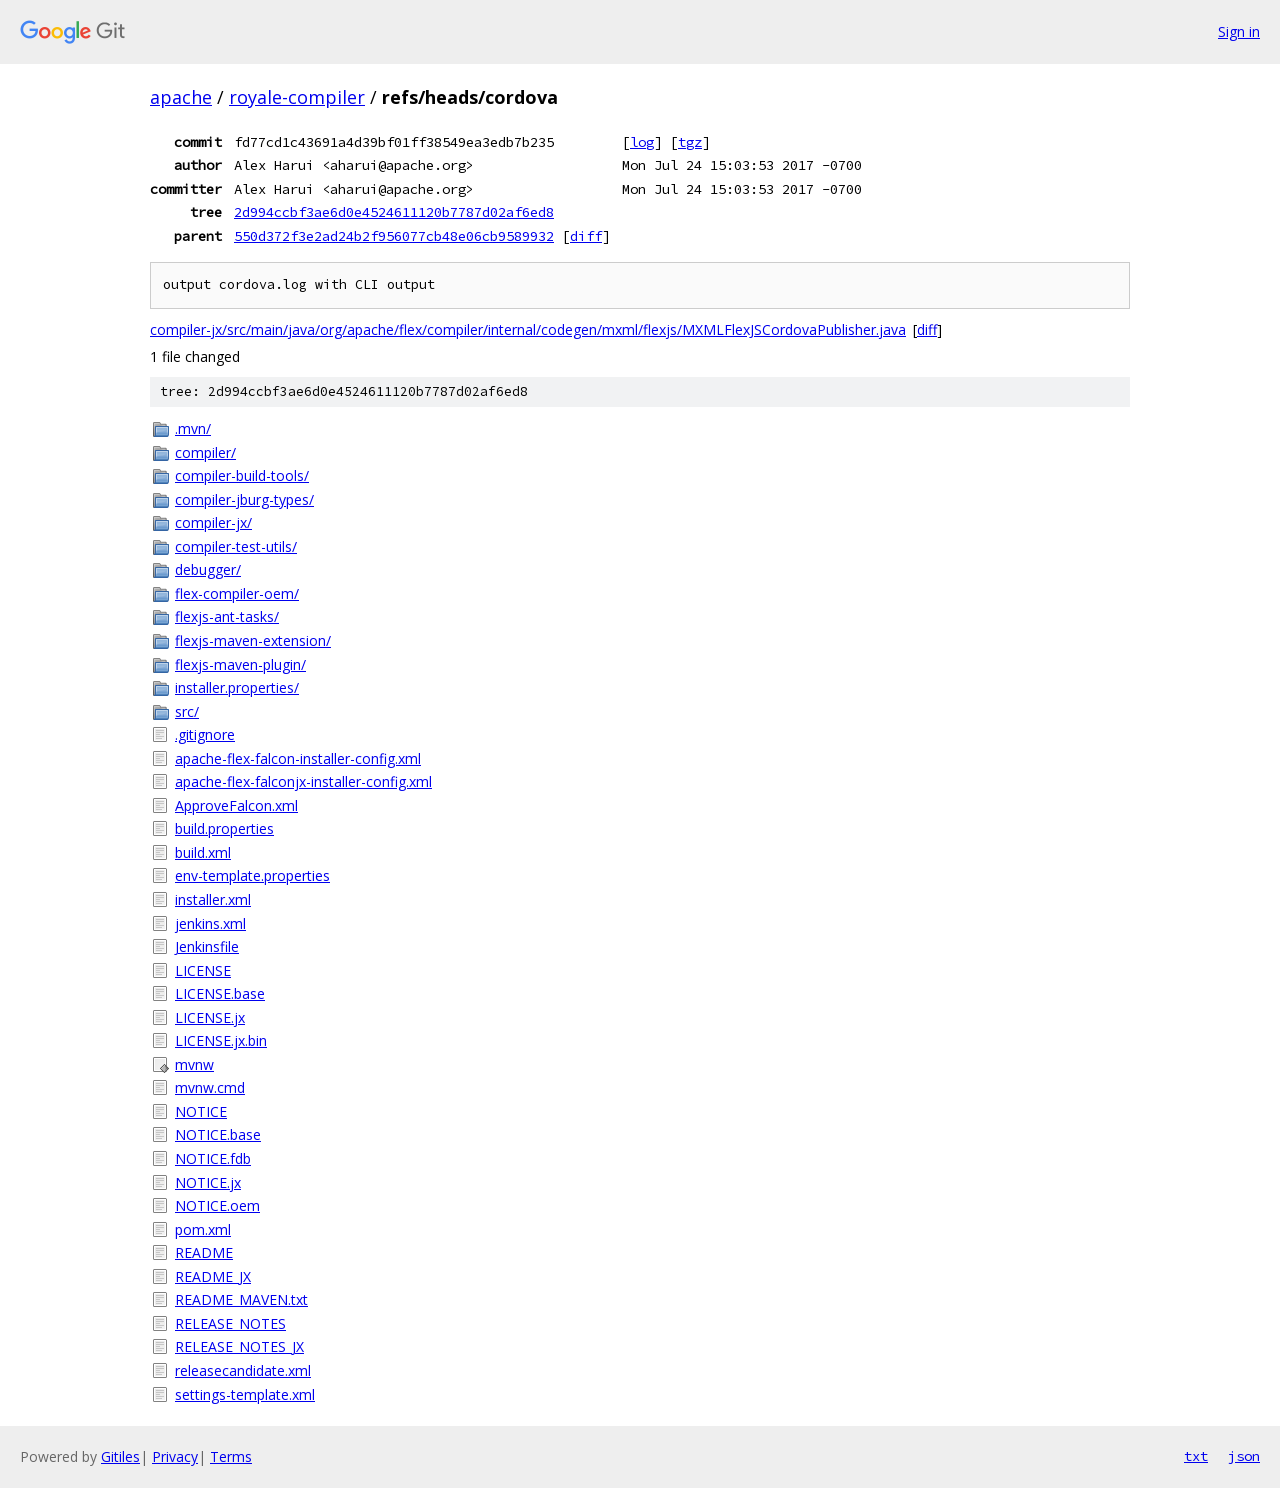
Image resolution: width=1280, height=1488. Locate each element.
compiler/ (205, 452)
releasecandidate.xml (243, 1370)
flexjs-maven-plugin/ (240, 664)
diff (586, 236)
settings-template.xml (245, 1394)
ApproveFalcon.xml (236, 805)
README (204, 1252)
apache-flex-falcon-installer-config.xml (298, 758)
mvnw (194, 1064)
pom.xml (203, 1229)
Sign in (1239, 31)
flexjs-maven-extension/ (253, 640)
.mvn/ (193, 428)
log (642, 142)
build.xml (203, 852)
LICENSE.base (220, 993)
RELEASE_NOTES (230, 1323)
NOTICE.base (218, 1134)
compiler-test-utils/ (236, 546)
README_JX (213, 1276)
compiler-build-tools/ (242, 475)
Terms (231, 1456)
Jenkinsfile (207, 946)
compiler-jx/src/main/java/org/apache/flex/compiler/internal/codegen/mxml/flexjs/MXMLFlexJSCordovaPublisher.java (528, 329)
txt (1196, 1456)
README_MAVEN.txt (241, 1299)
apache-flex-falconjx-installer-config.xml (303, 781)
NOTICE (201, 1111)
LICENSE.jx (210, 1017)
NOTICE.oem (217, 1205)
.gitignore (205, 734)
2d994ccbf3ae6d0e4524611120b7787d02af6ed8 (394, 212)
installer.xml (213, 899)
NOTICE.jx (208, 1182)
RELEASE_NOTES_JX (239, 1346)
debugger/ (208, 569)
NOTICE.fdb (213, 1158)
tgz (690, 142)
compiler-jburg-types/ (244, 499)
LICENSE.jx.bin (221, 1040)
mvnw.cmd (210, 1087)
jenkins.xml (210, 923)
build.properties (224, 828)
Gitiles (120, 1456)
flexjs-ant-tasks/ (227, 616)
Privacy (175, 1456)
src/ (187, 711)
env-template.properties (252, 875)
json (1244, 1456)
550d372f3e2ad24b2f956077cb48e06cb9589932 (394, 236)
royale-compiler (297, 97)
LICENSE (203, 970)
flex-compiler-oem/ (237, 593)
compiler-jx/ (213, 522)
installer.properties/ (237, 687)
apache (181, 97)
